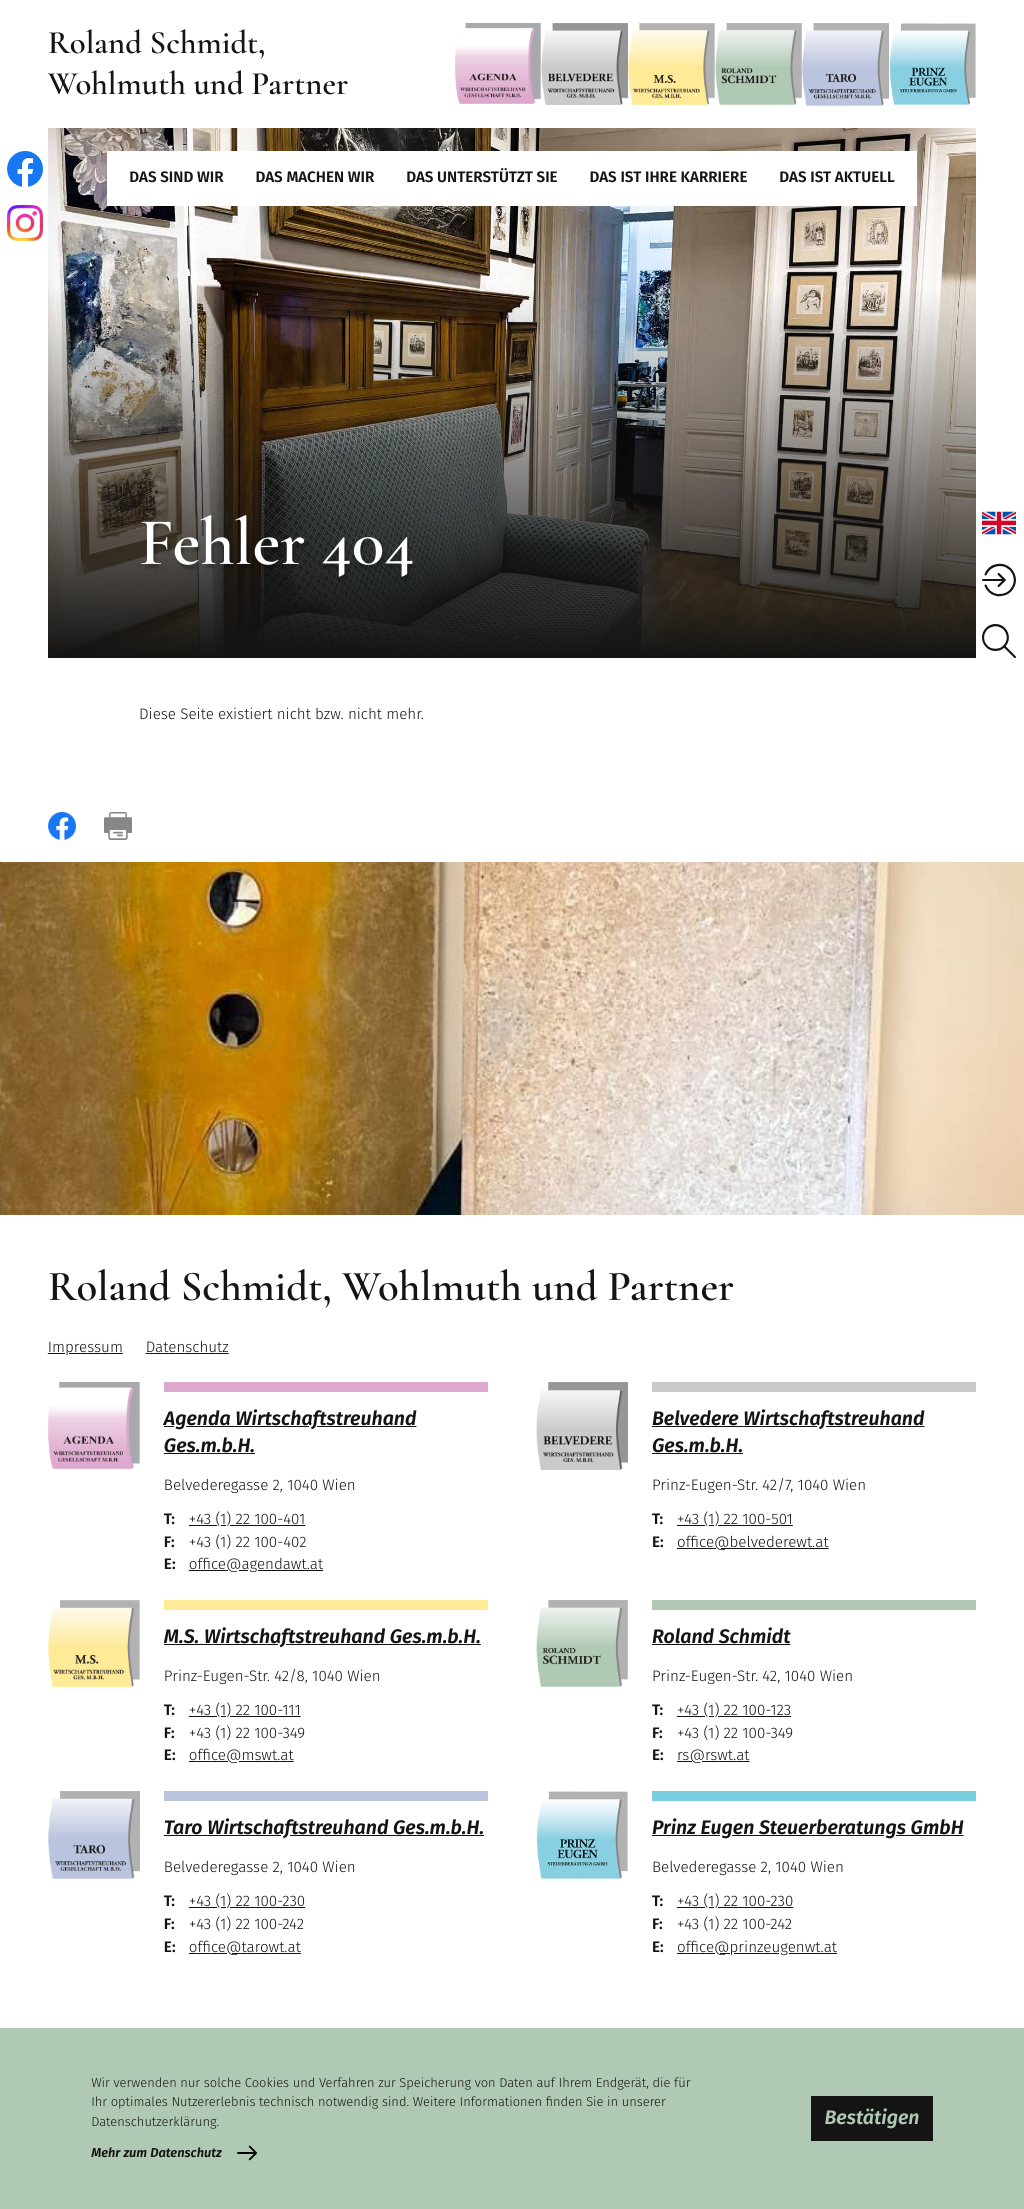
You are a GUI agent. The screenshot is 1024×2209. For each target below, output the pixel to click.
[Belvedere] (584, 64)
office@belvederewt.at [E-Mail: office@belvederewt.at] (753, 1543)
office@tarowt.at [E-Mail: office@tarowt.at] (245, 1948)
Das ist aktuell (836, 178)
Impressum (85, 1348)
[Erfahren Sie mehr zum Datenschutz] (174, 2153)
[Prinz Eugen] (932, 64)
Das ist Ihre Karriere (669, 178)
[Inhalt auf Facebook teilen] (62, 826)
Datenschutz (187, 1348)
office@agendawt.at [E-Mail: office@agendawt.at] (256, 1565)
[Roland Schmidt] (758, 64)
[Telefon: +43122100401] (247, 1520)
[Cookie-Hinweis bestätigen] (872, 2118)
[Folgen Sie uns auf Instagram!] (25, 223)
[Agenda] (498, 64)
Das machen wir (314, 178)
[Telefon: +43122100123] (734, 1711)
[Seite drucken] (118, 826)
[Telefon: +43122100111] (245, 1711)
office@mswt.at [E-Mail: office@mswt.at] (241, 1756)
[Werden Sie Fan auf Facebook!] (25, 169)
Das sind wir (176, 178)
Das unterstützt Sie (481, 178)
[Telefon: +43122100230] (247, 1902)
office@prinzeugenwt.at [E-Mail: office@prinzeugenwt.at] (757, 1948)
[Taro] (845, 64)
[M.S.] (671, 64)
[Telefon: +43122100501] (735, 1520)
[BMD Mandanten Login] (999, 580)
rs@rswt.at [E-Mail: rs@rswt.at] (713, 1756)
